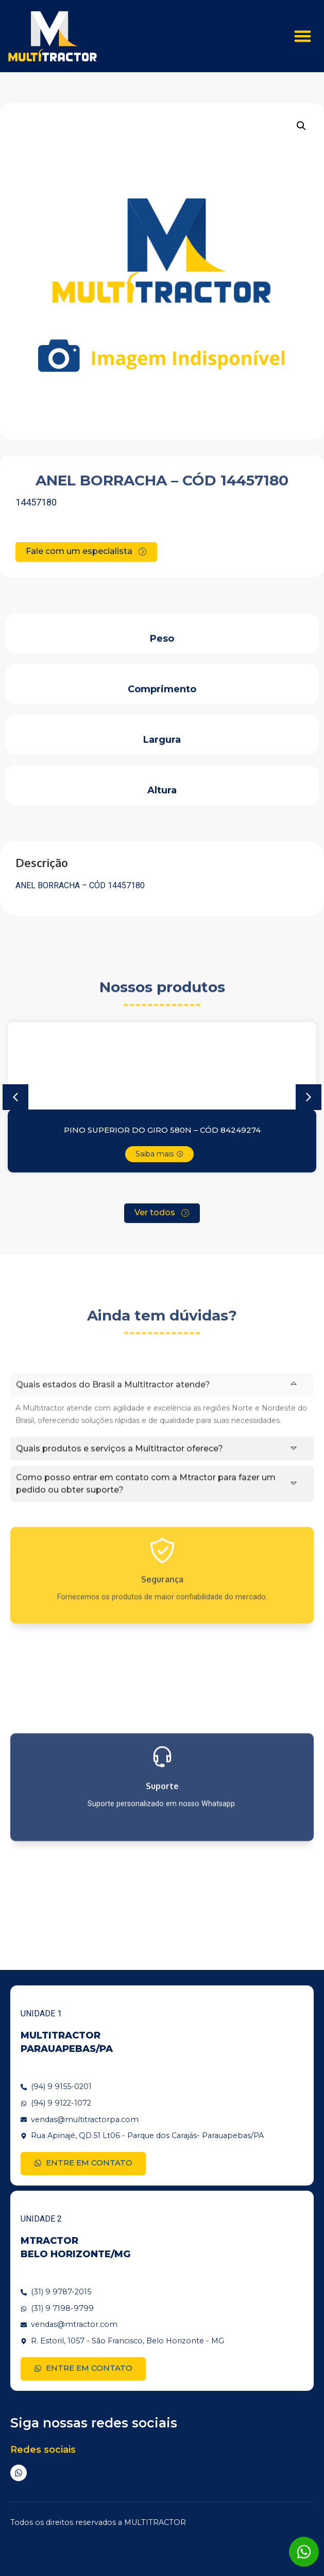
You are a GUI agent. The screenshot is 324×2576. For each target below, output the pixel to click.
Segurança (162, 1641)
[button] (303, 36)
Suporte (162, 1855)
